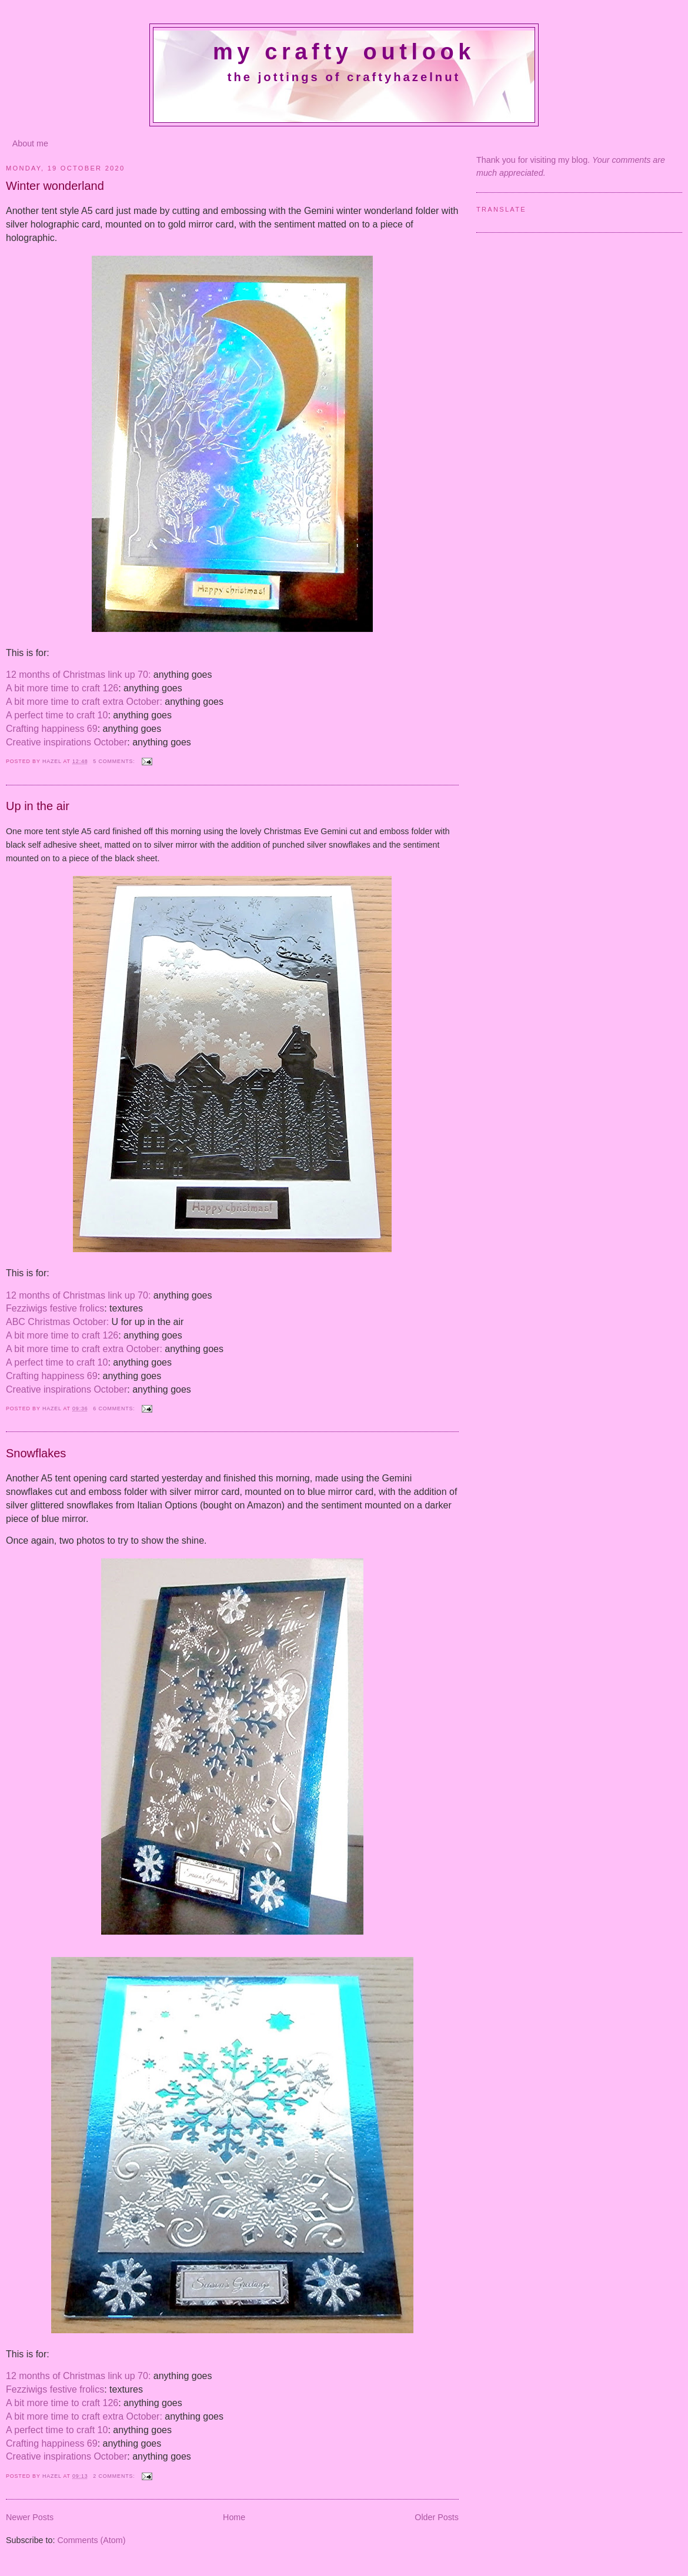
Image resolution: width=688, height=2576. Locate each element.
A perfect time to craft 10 (57, 715)
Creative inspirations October (66, 742)
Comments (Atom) (91, 2540)
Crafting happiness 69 (52, 729)
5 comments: (115, 761)
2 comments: (115, 2476)
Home (234, 2517)
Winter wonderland (55, 185)
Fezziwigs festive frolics (55, 1308)
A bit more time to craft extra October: (84, 702)
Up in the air (37, 805)
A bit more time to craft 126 (62, 688)
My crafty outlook (344, 51)
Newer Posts (30, 2517)
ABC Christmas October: (57, 1322)
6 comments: (115, 1408)
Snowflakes (36, 1453)
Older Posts (437, 2517)
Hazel (53, 761)
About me (30, 143)
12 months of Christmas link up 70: (78, 675)
